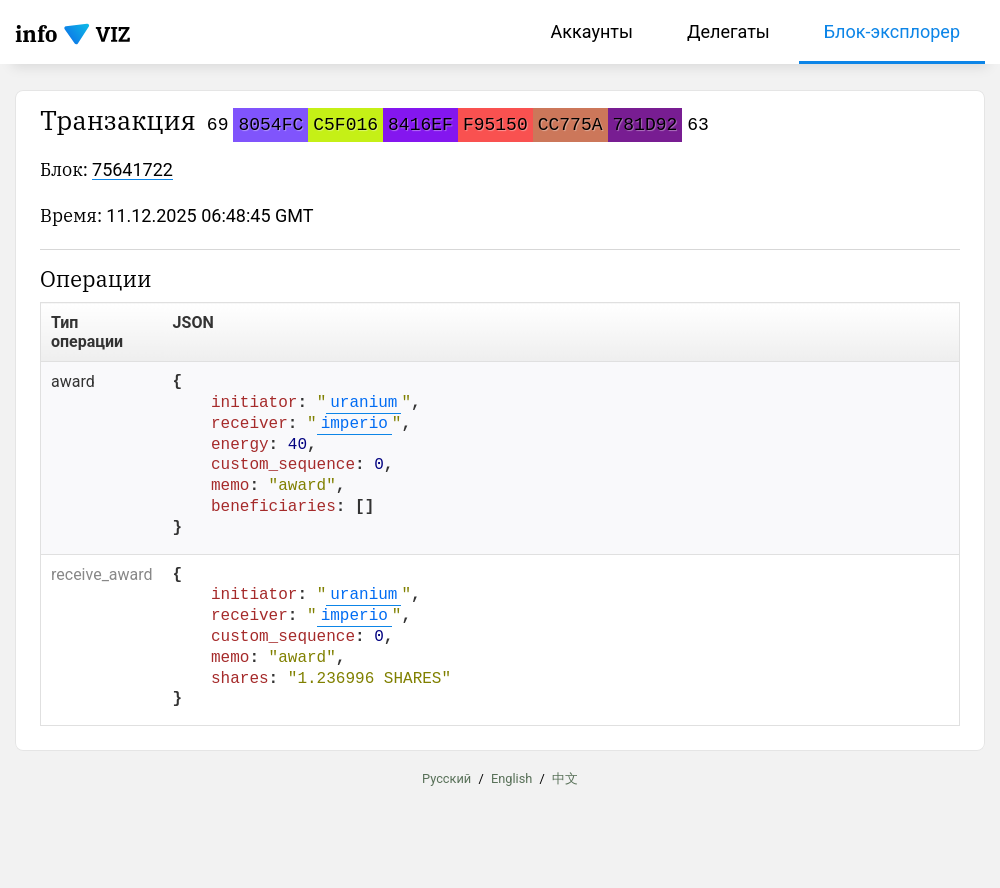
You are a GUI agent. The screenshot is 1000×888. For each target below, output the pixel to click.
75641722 (132, 169)
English (511, 778)
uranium (363, 403)
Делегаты (728, 31)
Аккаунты (592, 31)
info (36, 33)
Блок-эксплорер (892, 31)
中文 (565, 778)
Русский (446, 778)
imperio (354, 424)
